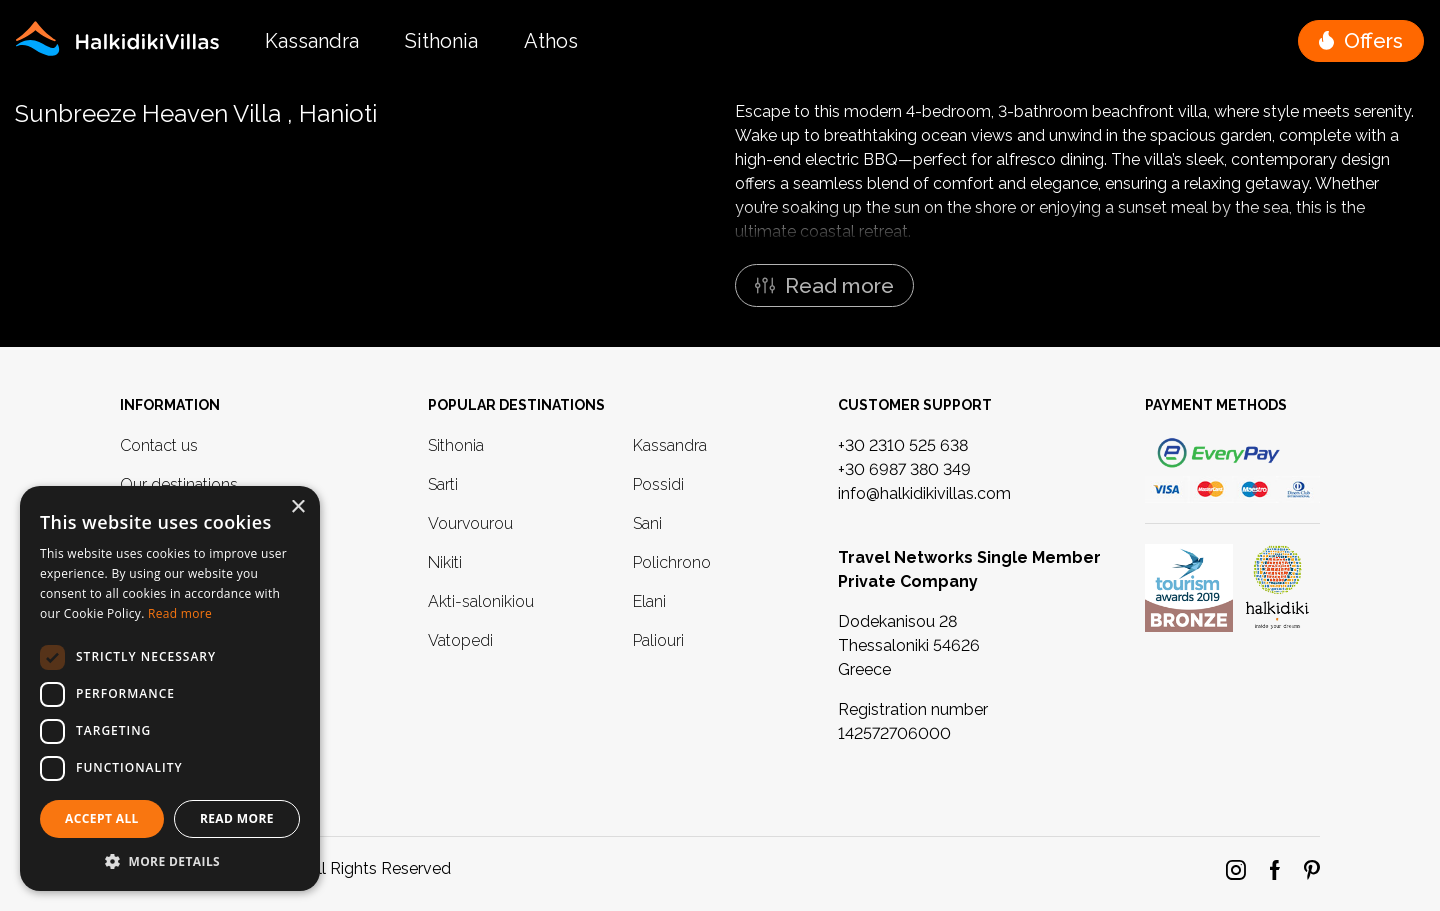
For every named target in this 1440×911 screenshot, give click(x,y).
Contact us (159, 445)
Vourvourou (470, 523)
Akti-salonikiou (481, 601)
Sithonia (441, 41)
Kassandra (312, 41)
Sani (647, 523)
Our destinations (179, 484)
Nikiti (445, 562)
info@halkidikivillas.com (924, 493)
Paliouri (658, 640)
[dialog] (170, 688)
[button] (1361, 41)
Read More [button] (237, 818)
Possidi (658, 484)
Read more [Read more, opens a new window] (180, 613)
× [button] (297, 507)
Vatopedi (460, 640)
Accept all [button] (102, 818)
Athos (551, 41)
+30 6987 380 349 (904, 469)
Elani (649, 601)
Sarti (443, 484)
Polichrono (672, 562)
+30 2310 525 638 (903, 445)
